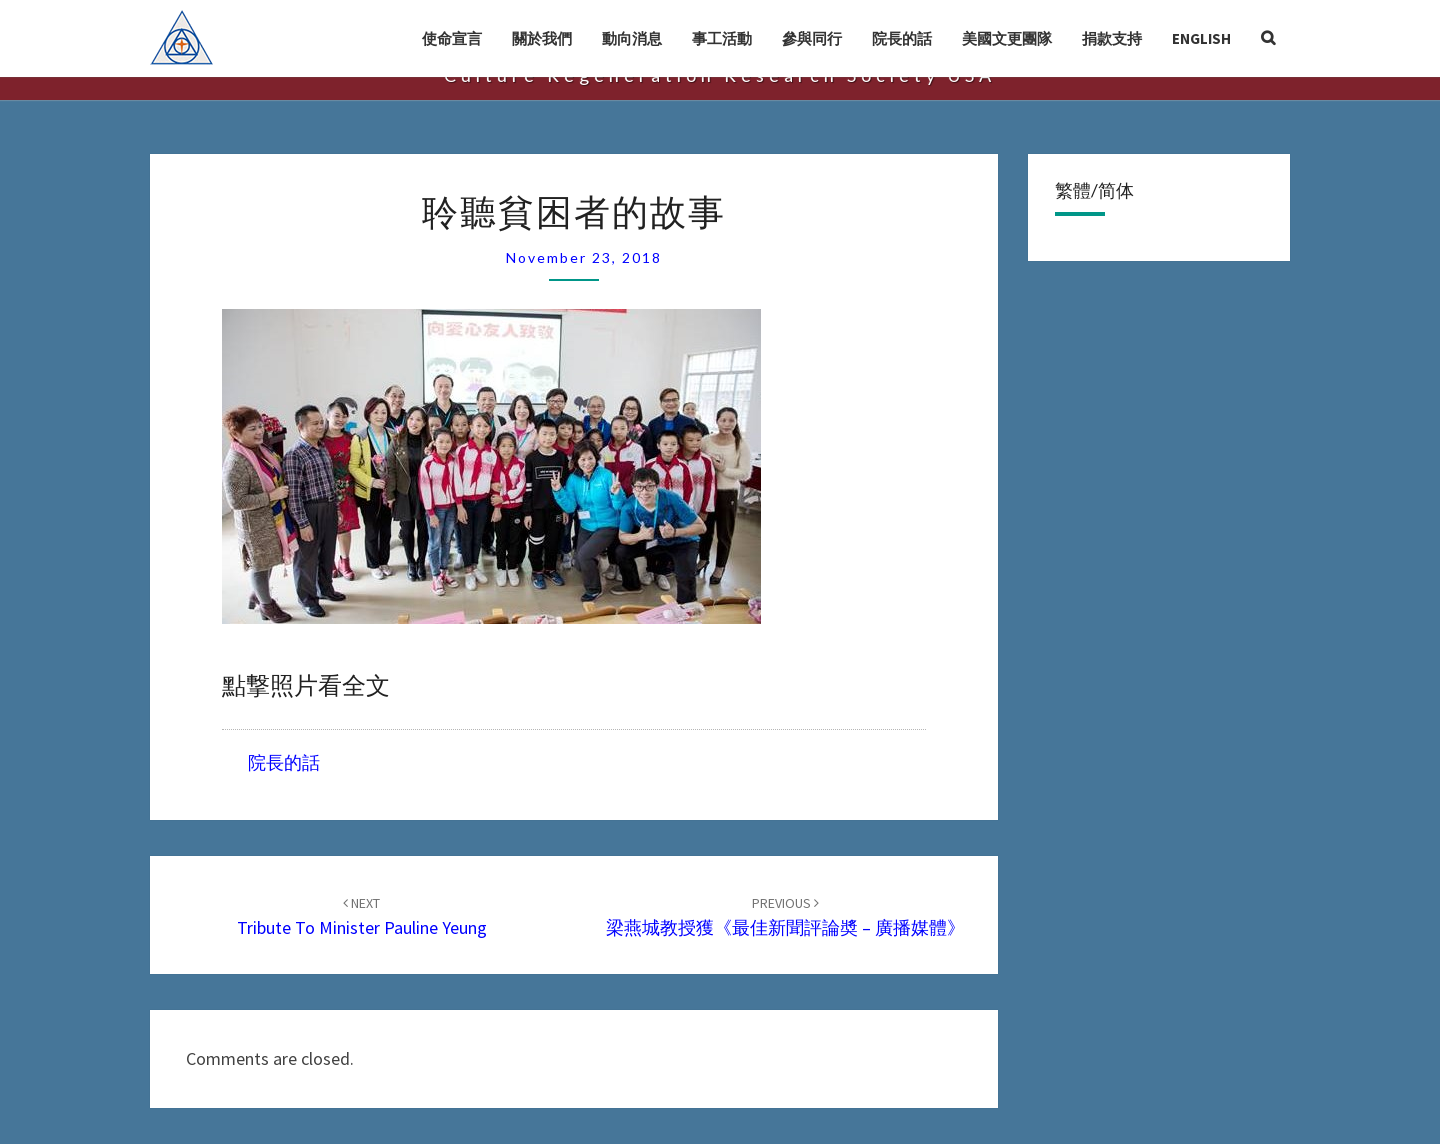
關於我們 (542, 38)
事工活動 (722, 38)
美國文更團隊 (1007, 38)
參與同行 (812, 38)
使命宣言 (452, 38)
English (1201, 38)
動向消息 (632, 38)
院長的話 (902, 38)
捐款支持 (1112, 38)
